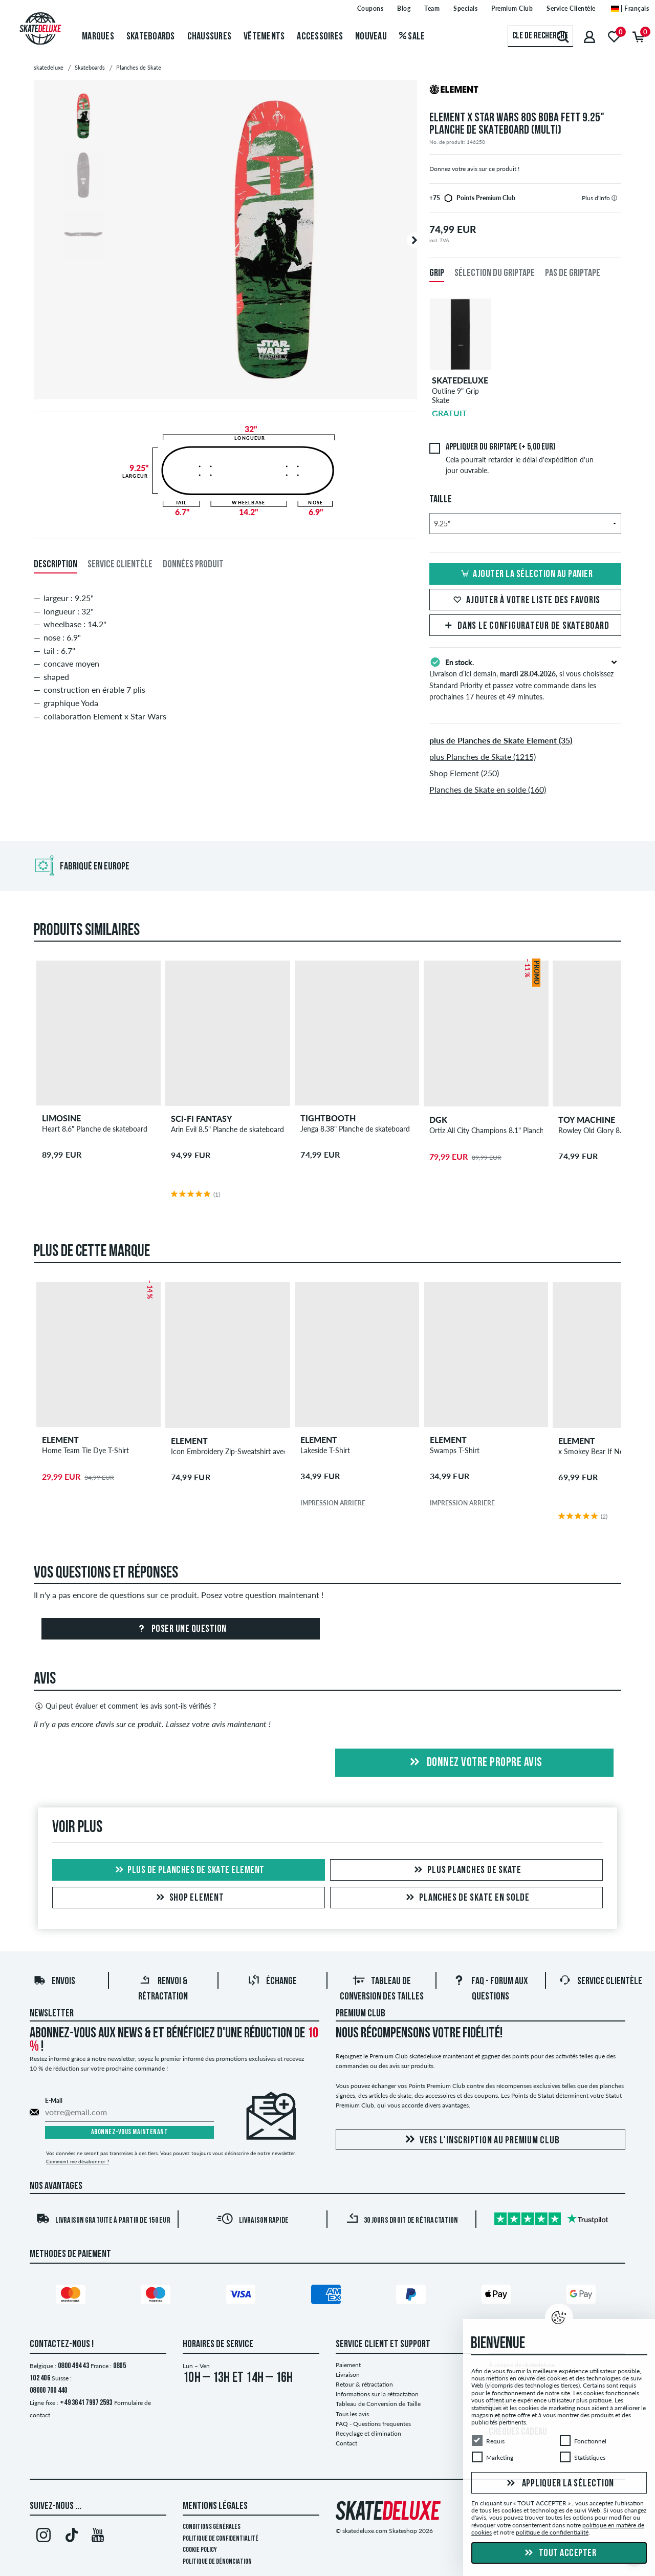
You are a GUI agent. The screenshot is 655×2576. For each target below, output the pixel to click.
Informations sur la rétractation (377, 2394)
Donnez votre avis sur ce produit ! (474, 169)
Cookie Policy (200, 2550)
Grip (436, 273)
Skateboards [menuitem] (150, 37)
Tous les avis (352, 2414)
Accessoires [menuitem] (320, 37)
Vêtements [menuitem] (264, 37)
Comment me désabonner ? (77, 2161)
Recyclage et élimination (368, 2433)
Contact (346, 2443)
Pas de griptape (572, 273)
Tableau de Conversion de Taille (378, 2404)
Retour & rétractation (364, 2384)
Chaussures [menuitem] (209, 37)
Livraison (348, 2374)
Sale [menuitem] (412, 37)
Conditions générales (212, 2527)
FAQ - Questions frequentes (373, 2424)
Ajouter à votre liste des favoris (525, 600)
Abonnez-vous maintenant (129, 2132)
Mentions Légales (215, 2506)
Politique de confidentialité (220, 2539)
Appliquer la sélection (559, 2483)
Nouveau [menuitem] (371, 37)
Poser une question (181, 1629)
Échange (272, 1981)
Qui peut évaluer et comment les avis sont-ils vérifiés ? (125, 1706)
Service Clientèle (600, 1981)
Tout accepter (559, 2553)
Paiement (348, 2365)
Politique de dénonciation (217, 2562)
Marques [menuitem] (98, 37)
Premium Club (360, 2014)
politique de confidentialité (552, 2532)
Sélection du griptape (494, 273)
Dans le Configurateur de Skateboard (525, 626)
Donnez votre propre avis (474, 1763)
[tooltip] (614, 198)
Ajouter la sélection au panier (525, 574)
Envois (54, 1981)
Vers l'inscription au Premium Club (481, 2140)
